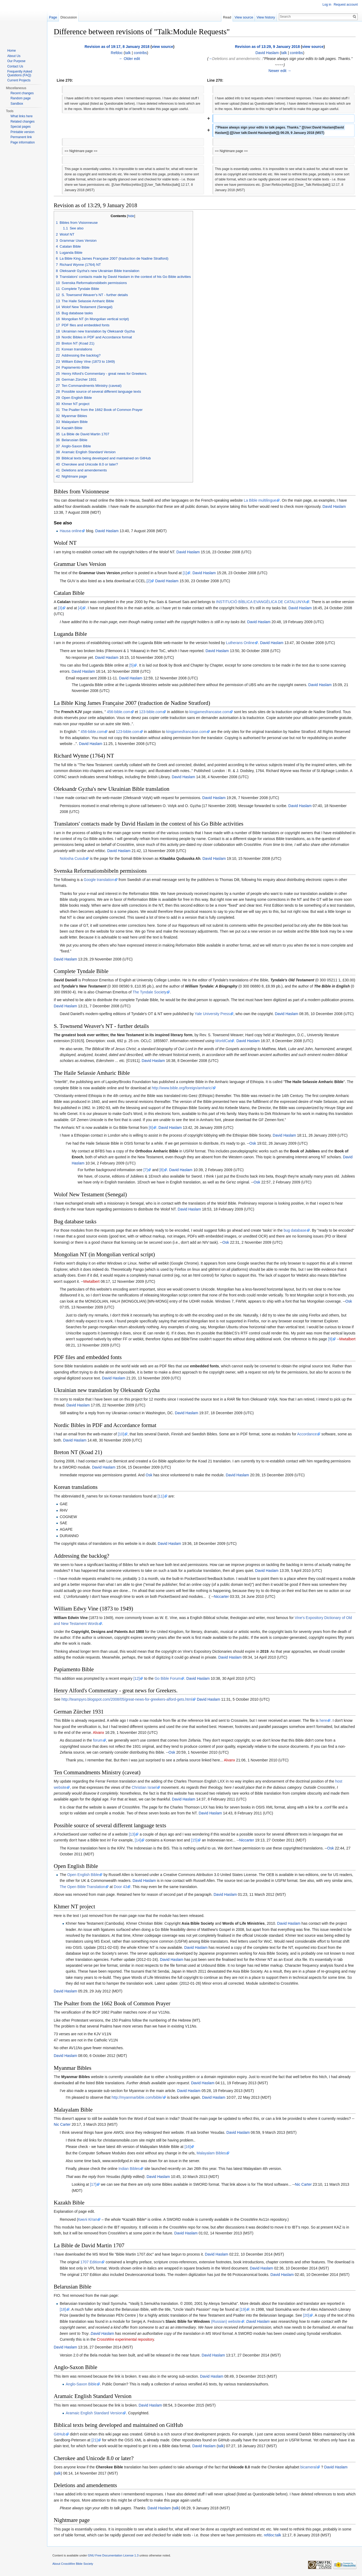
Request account (346, 4)
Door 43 (120, 1887)
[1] (185, 573)
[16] (187, 2146)
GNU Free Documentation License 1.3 (113, 2555)
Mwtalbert (91, 1281)
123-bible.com (151, 712)
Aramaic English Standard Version (94, 2413)
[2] (149, 581)
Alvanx (98, 1732)
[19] (243, 2309)
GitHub (60, 2434)
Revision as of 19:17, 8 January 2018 (116, 46)
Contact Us (15, 66)
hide (131, 216)
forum (98, 1740)
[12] (136, 1678)
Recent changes (22, 93)
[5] (131, 665)
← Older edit (129, 58)
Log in (326, 4)
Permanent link (21, 137)
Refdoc (116, 53)
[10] (121, 1434)
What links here (21, 116)
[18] (63, 2309)
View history (266, 17)
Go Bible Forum (168, 1678)
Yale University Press (212, 1014)
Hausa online (71, 531)
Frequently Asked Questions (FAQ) (19, 73)
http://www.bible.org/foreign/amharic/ (182, 1088)
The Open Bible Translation (82, 1887)
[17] (93, 2184)
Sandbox (16, 103)
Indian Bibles (129, 2168)
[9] (330, 1339)
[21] (94, 2440)
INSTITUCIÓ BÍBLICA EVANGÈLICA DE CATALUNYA (261, 602)
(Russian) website (226, 2321)
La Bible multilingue (260, 500)
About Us (13, 56)
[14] (138, 1840)
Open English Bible (83, 1875)
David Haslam (267, 53)
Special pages (20, 126)
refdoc (269, 2535)
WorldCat (223, 1041)
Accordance (307, 1434)
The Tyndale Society (150, 992)
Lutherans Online (240, 643)
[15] (194, 1840)
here (323, 1720)
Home (11, 50)
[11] (160, 1496)
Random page (20, 98)
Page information (22, 142)
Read (227, 17)
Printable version (22, 132)
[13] (132, 1834)
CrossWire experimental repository (125, 2339)
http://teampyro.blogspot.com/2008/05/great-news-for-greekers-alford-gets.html (126, 1699)
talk (128, 53)
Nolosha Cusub (72, 858)
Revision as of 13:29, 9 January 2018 (267, 46)
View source (243, 17)
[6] (151, 1127)
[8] (161, 1170)
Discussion (68, 17)
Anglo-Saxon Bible (81, 2384)
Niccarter (221, 1596)
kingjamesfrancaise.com (209, 712)
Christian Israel (144, 1787)
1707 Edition (90, 2262)
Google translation (99, 879)
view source (162, 46)
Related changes (22, 121)
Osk (252, 1143)
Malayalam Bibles (211, 2153)
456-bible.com (118, 712)
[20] (306, 2315)
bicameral (308, 2467)
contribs (140, 53)
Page (53, 17)
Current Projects (18, 80)
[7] (145, 1170)
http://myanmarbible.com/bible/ (137, 2097)
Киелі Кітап (87, 2219)
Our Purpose (16, 61)
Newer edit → (279, 71)
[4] (80, 608)
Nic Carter (62, 2124)
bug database (295, 1230)
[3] (60, 608)
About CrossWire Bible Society (72, 2563)
